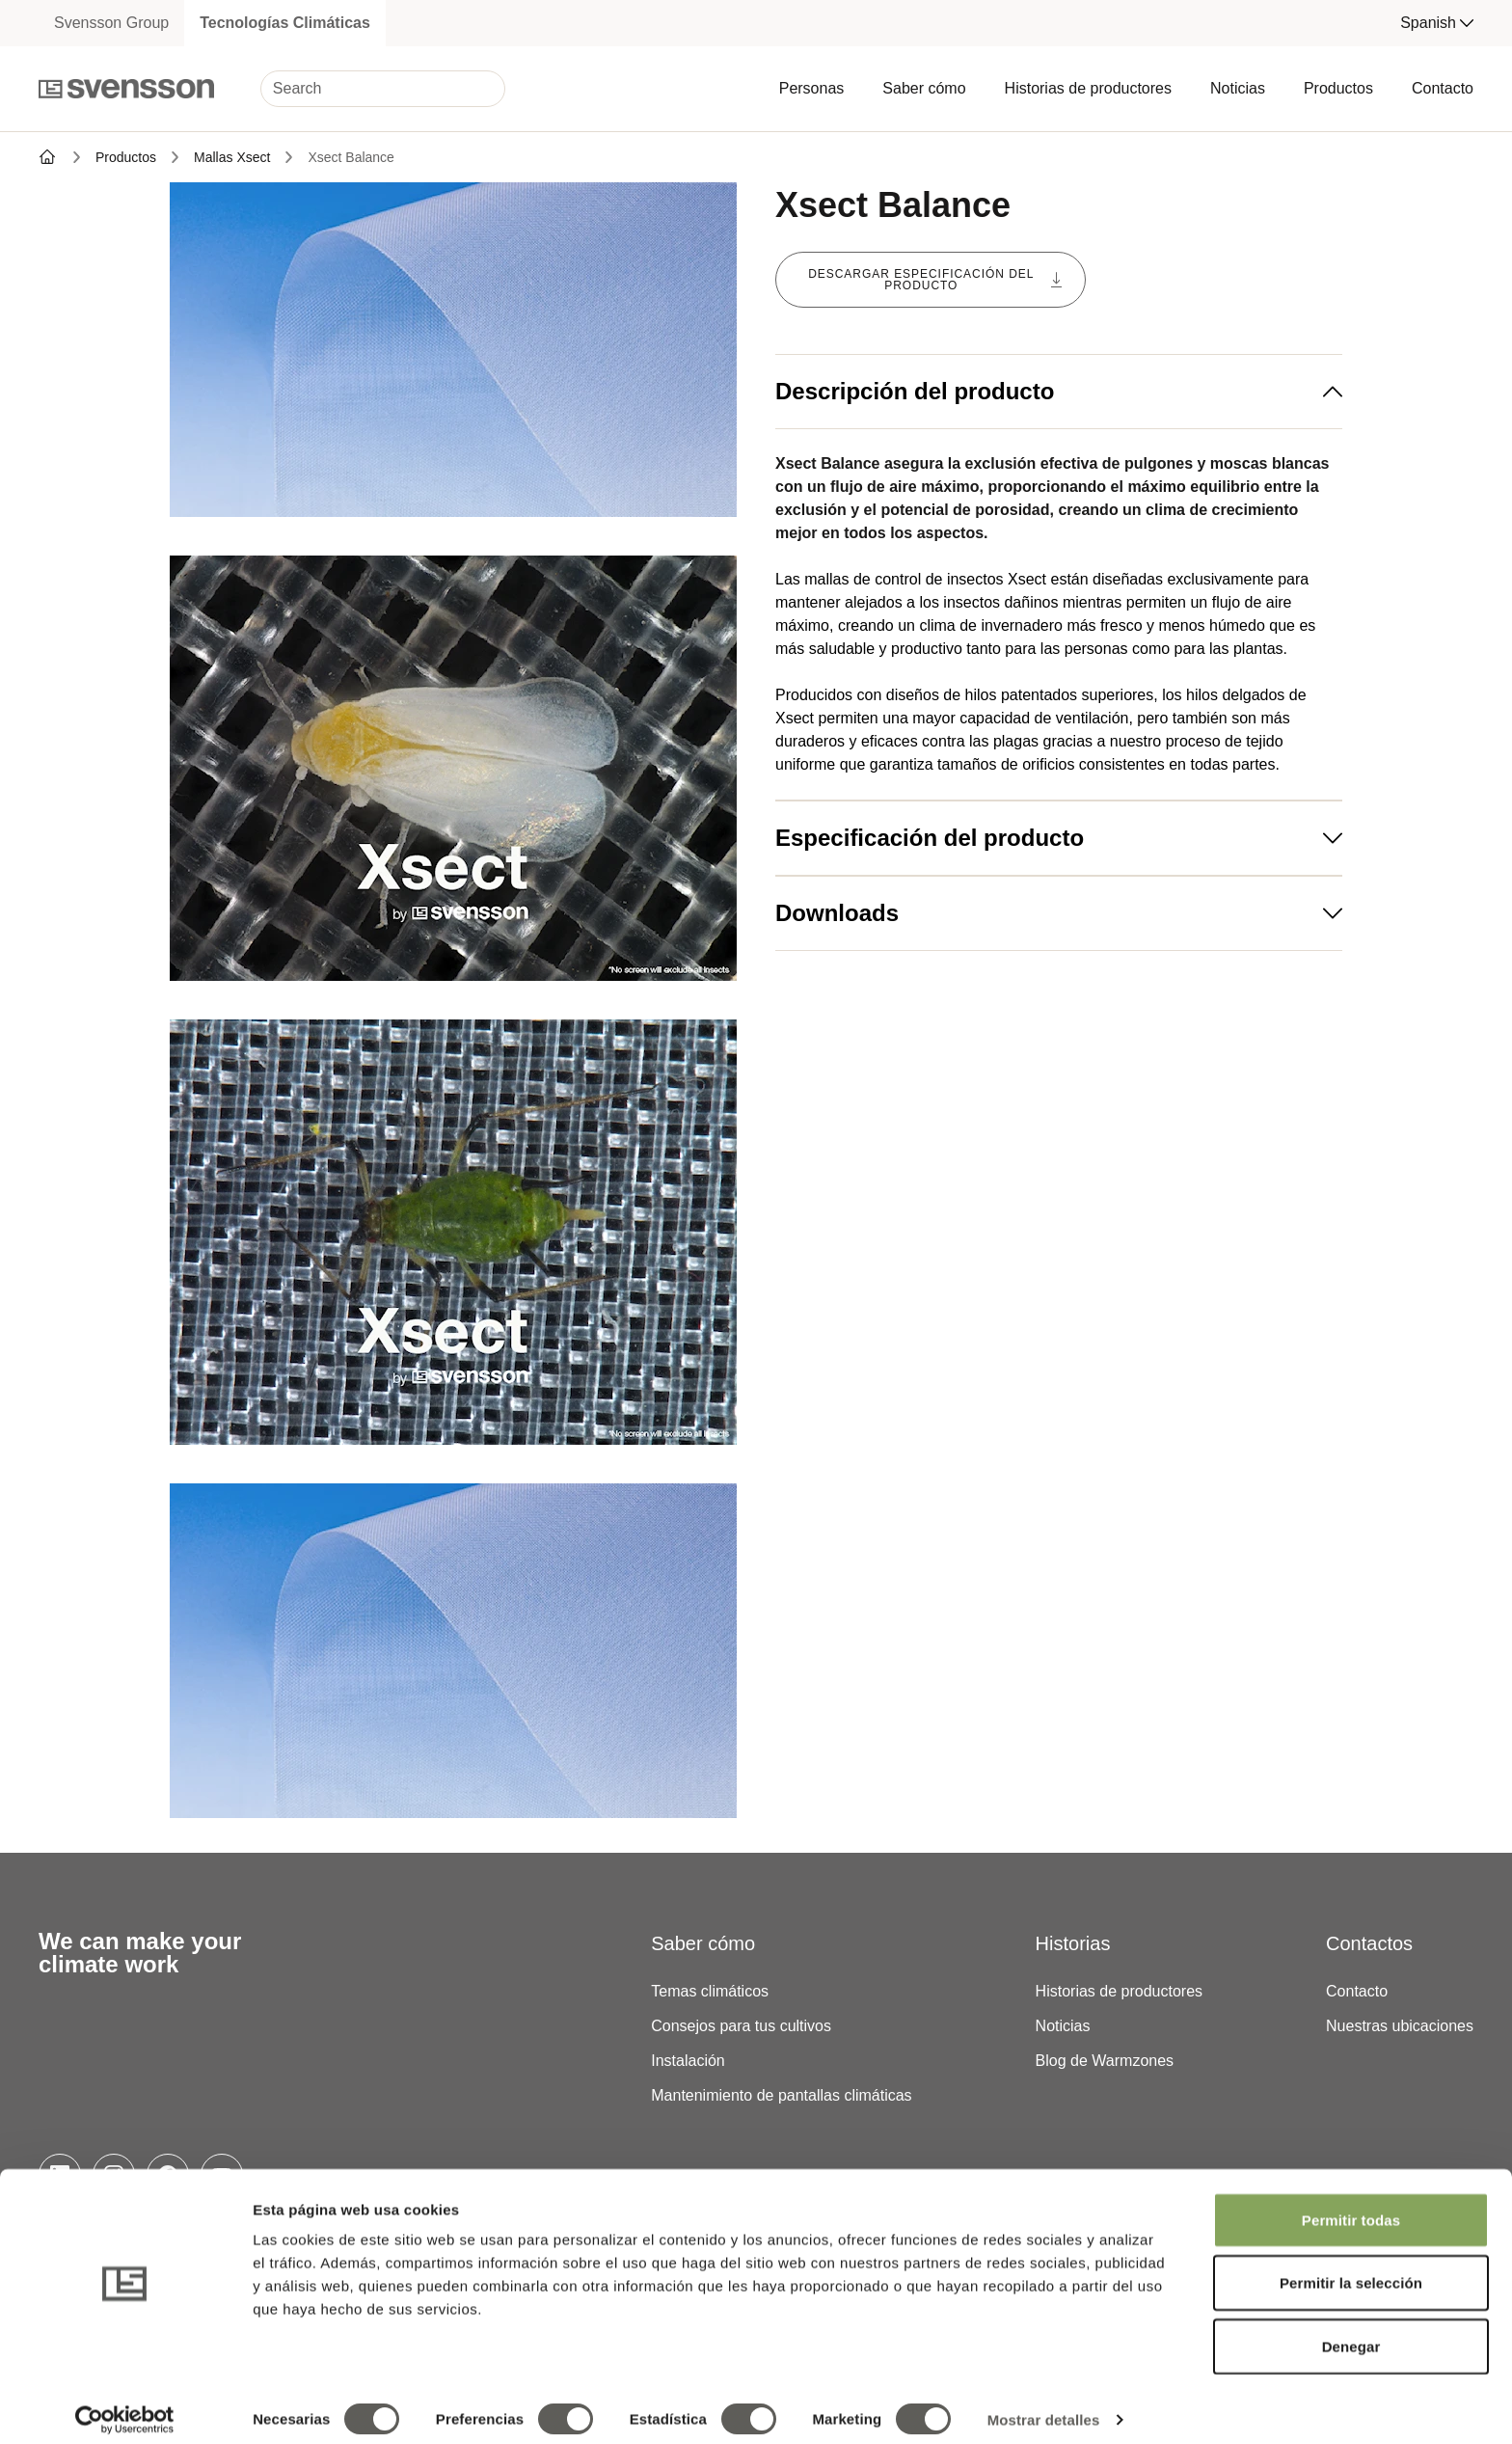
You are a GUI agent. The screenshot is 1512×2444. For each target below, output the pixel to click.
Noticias (1237, 88)
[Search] (382, 88)
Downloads (1058, 913)
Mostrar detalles (1043, 2406)
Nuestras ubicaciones (1399, 2026)
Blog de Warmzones (1105, 2060)
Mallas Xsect (232, 157)
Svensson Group (111, 22)
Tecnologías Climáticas (285, 22)
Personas (812, 88)
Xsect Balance (351, 157)
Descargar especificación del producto (935, 279)
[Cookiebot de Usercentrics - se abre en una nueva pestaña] (124, 2406)
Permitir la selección (1351, 2270)
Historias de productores (1088, 88)
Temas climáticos (710, 1991)
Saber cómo (923, 88)
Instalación (688, 2060)
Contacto (1442, 88)
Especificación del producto (1058, 838)
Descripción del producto (1058, 391)
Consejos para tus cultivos (741, 2026)
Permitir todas (1351, 2206)
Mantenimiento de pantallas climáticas (781, 2095)
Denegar (1351, 2332)
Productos (1338, 88)
